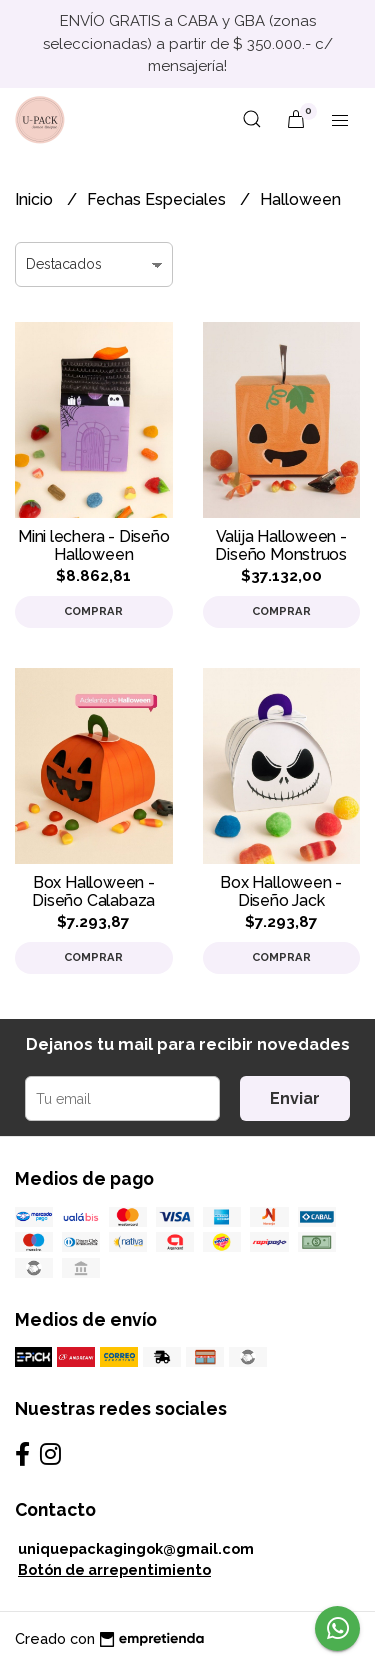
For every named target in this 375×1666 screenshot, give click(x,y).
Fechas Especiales (158, 199)
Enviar (295, 1098)
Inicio (36, 199)
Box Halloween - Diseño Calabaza (93, 891)
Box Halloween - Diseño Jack (281, 891)
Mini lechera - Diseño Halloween (94, 545)
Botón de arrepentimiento (114, 1569)
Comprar (93, 611)
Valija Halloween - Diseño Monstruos (281, 545)
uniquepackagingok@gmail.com (136, 1548)
